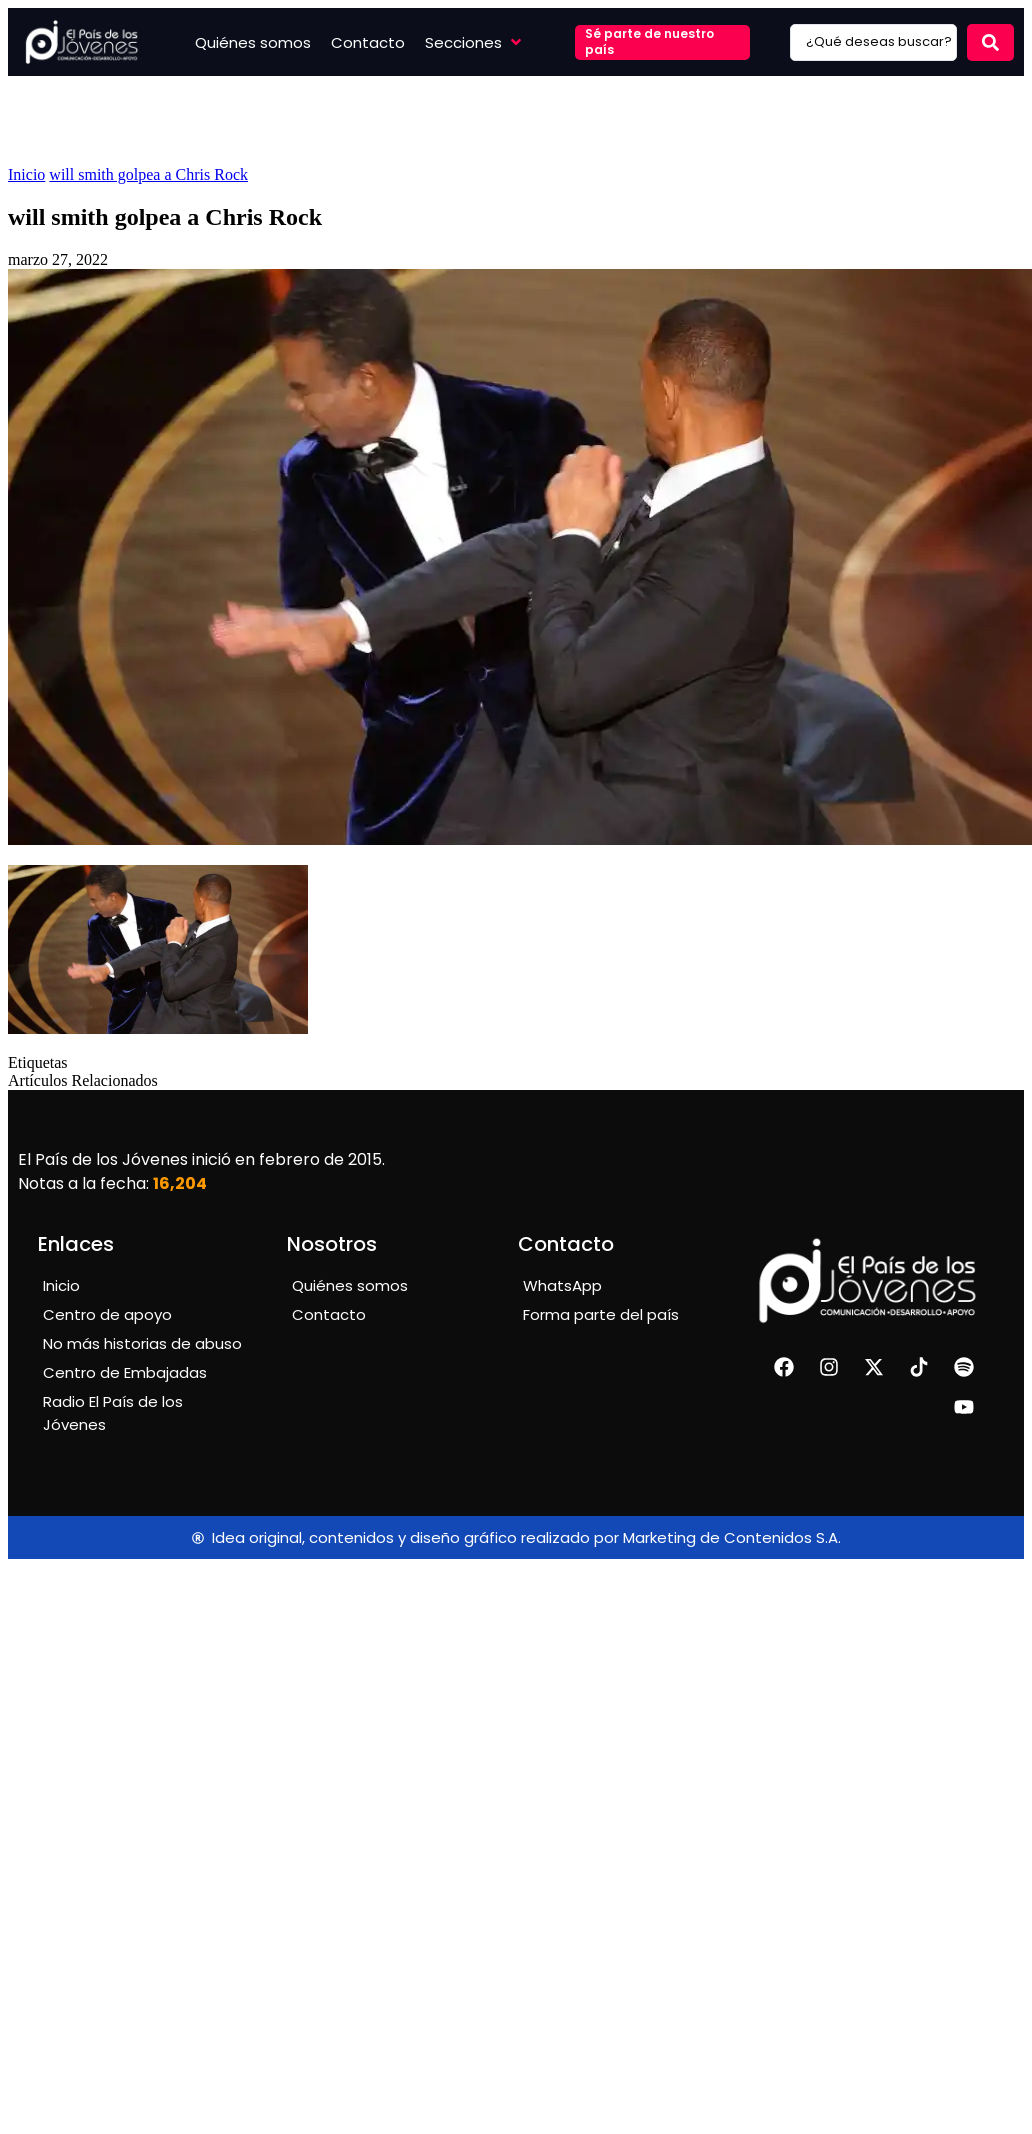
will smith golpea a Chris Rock (148, 174)
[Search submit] (990, 42)
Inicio (26, 174)
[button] (475, 42)
